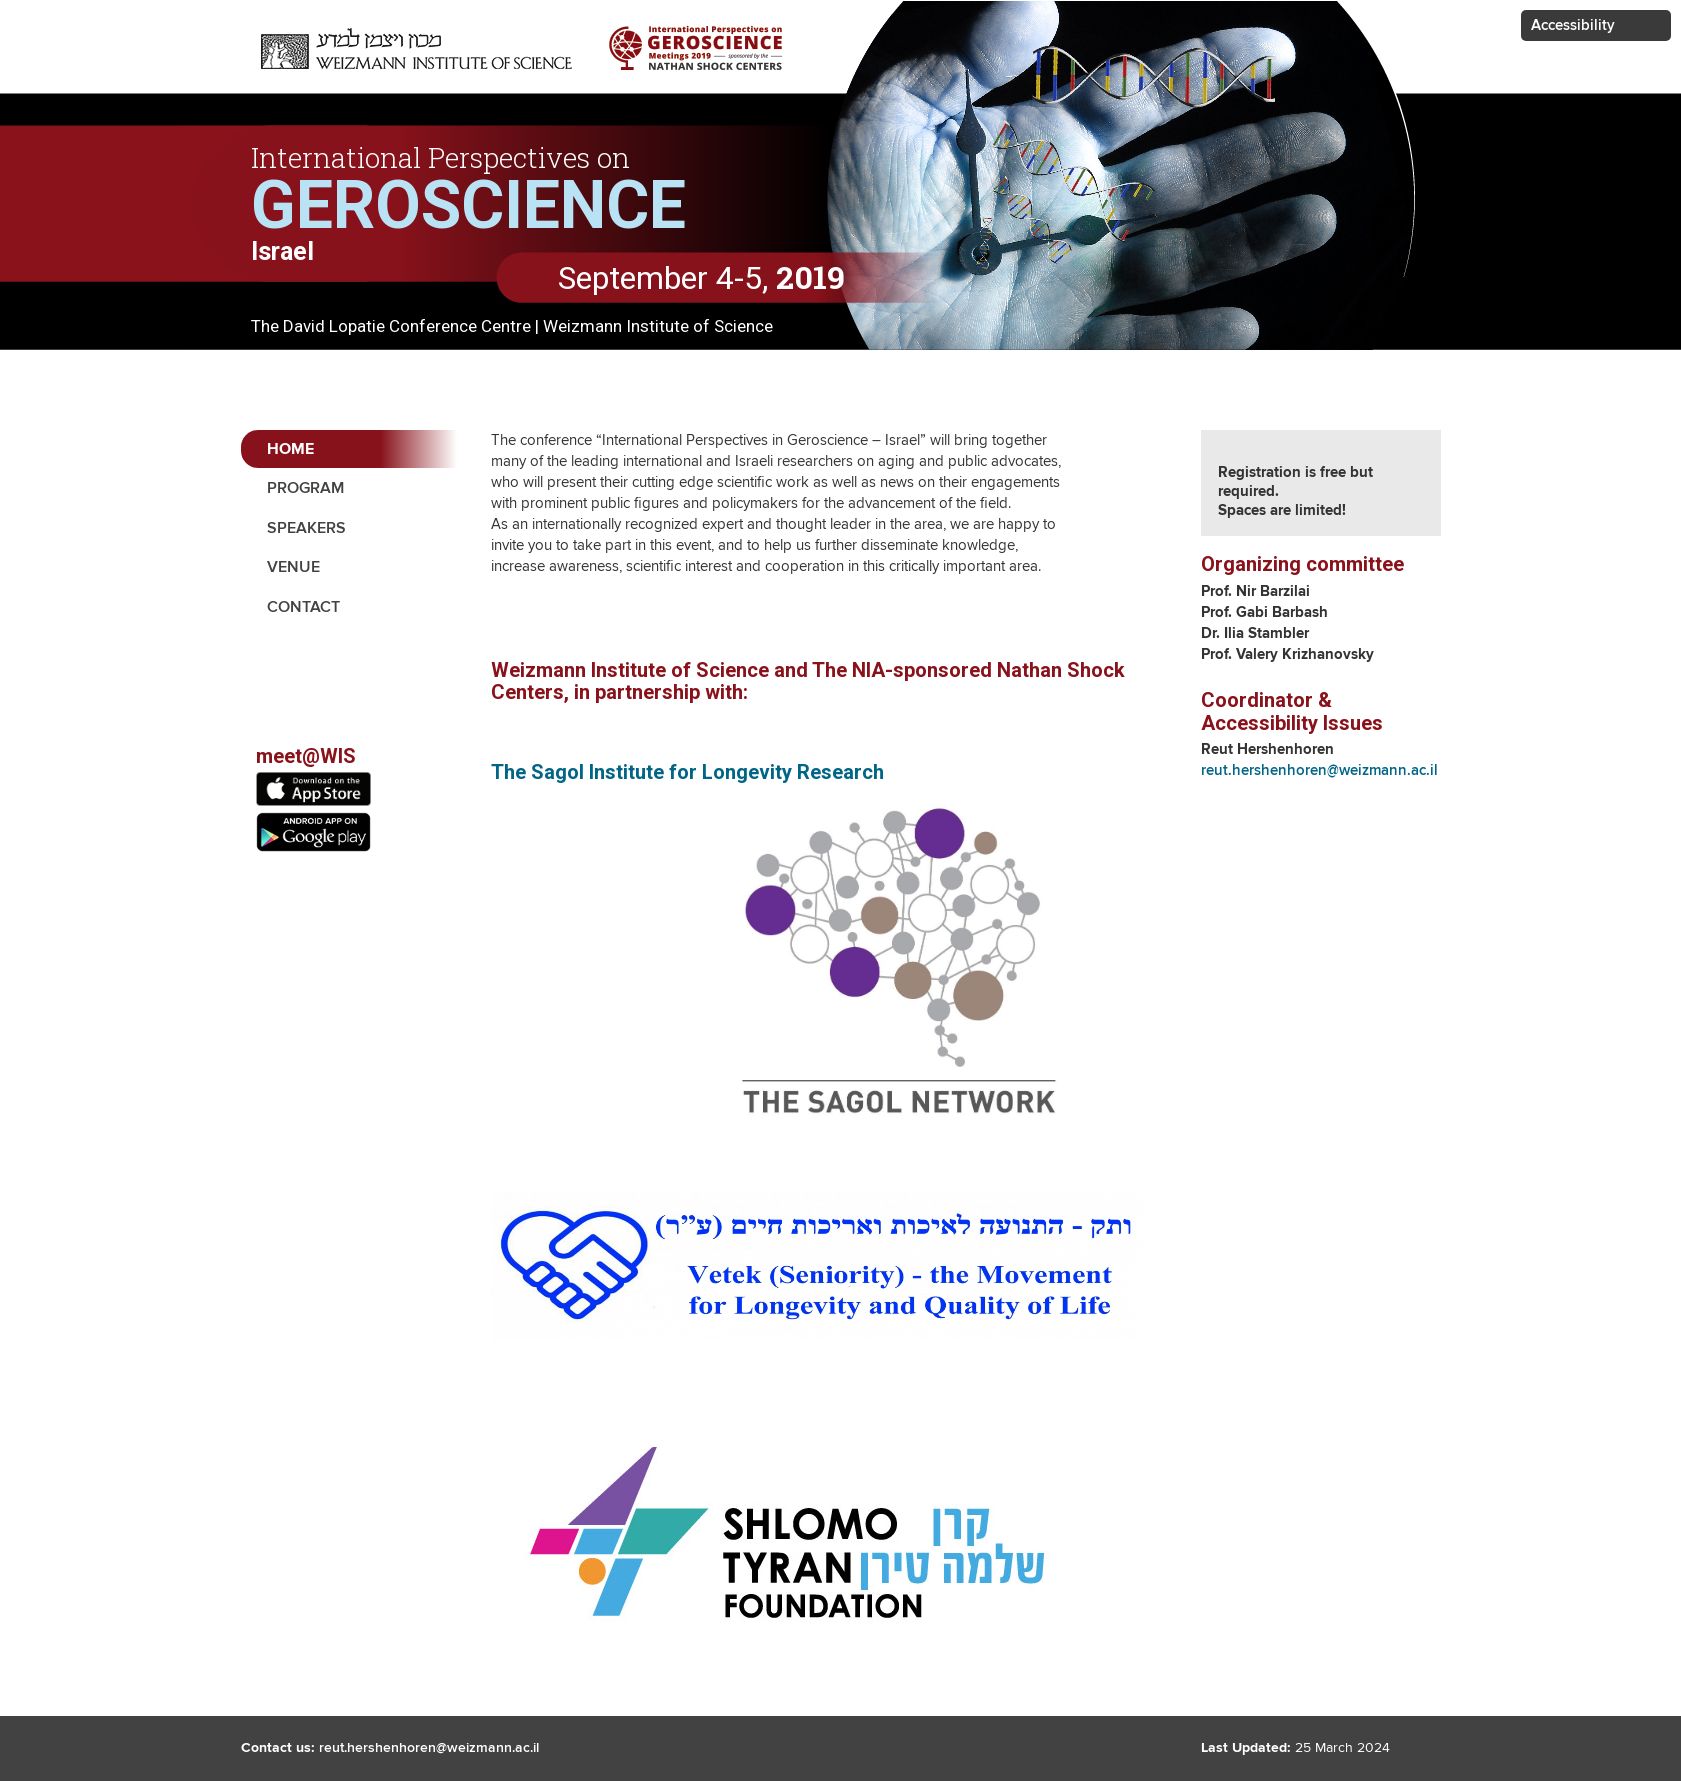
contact (303, 607)
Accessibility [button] (1573, 25)
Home (290, 449)
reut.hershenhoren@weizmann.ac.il (1319, 770)
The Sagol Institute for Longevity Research (687, 772)
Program (305, 488)
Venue (293, 567)
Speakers (306, 528)
